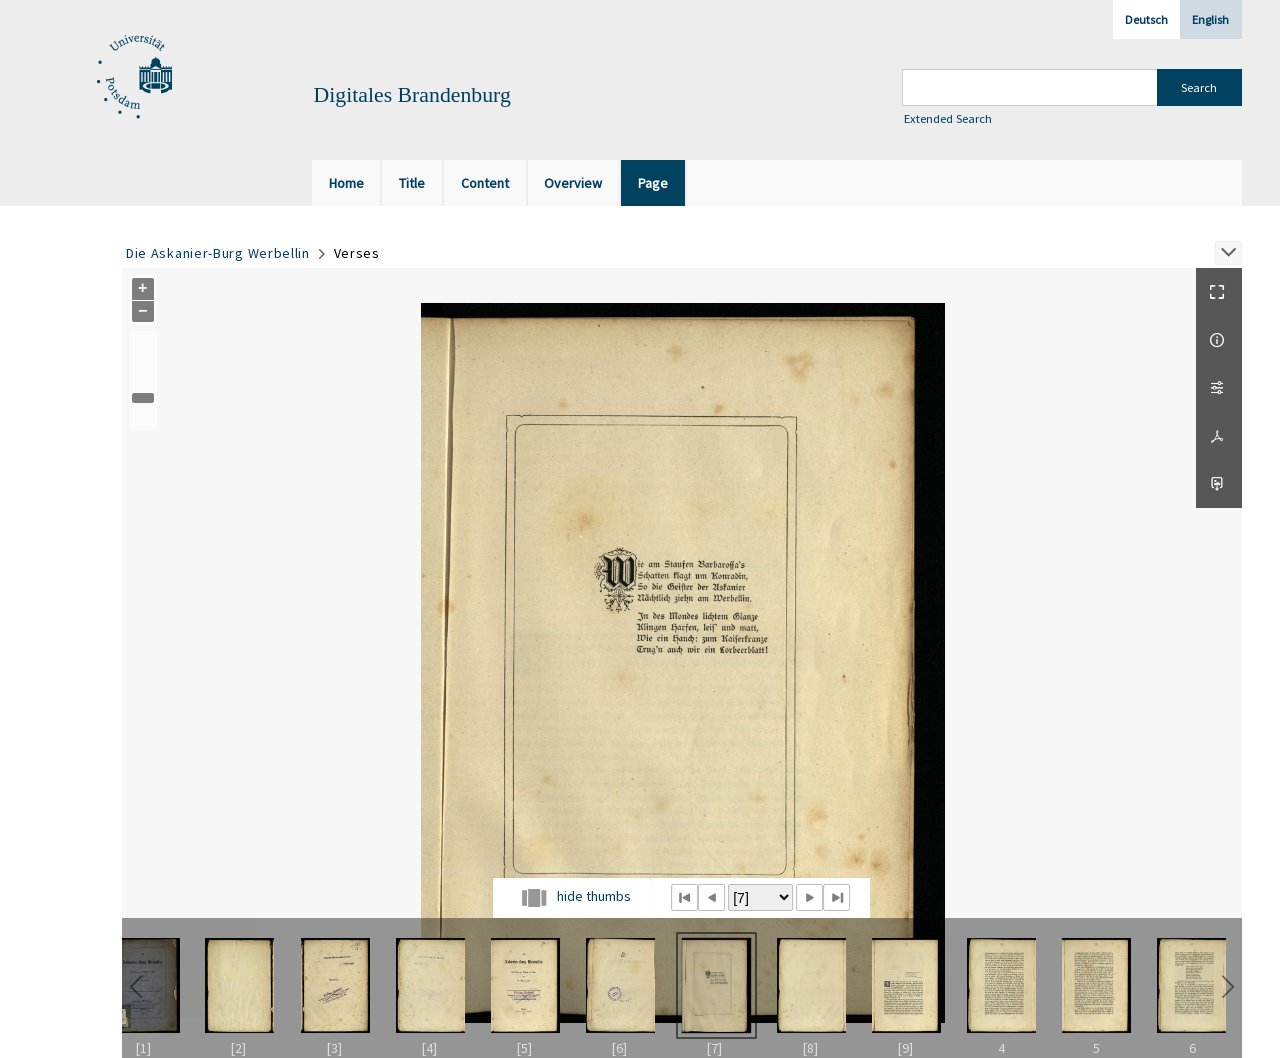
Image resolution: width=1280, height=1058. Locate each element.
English (1210, 19)
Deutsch (1146, 19)
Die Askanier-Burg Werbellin (218, 253)
